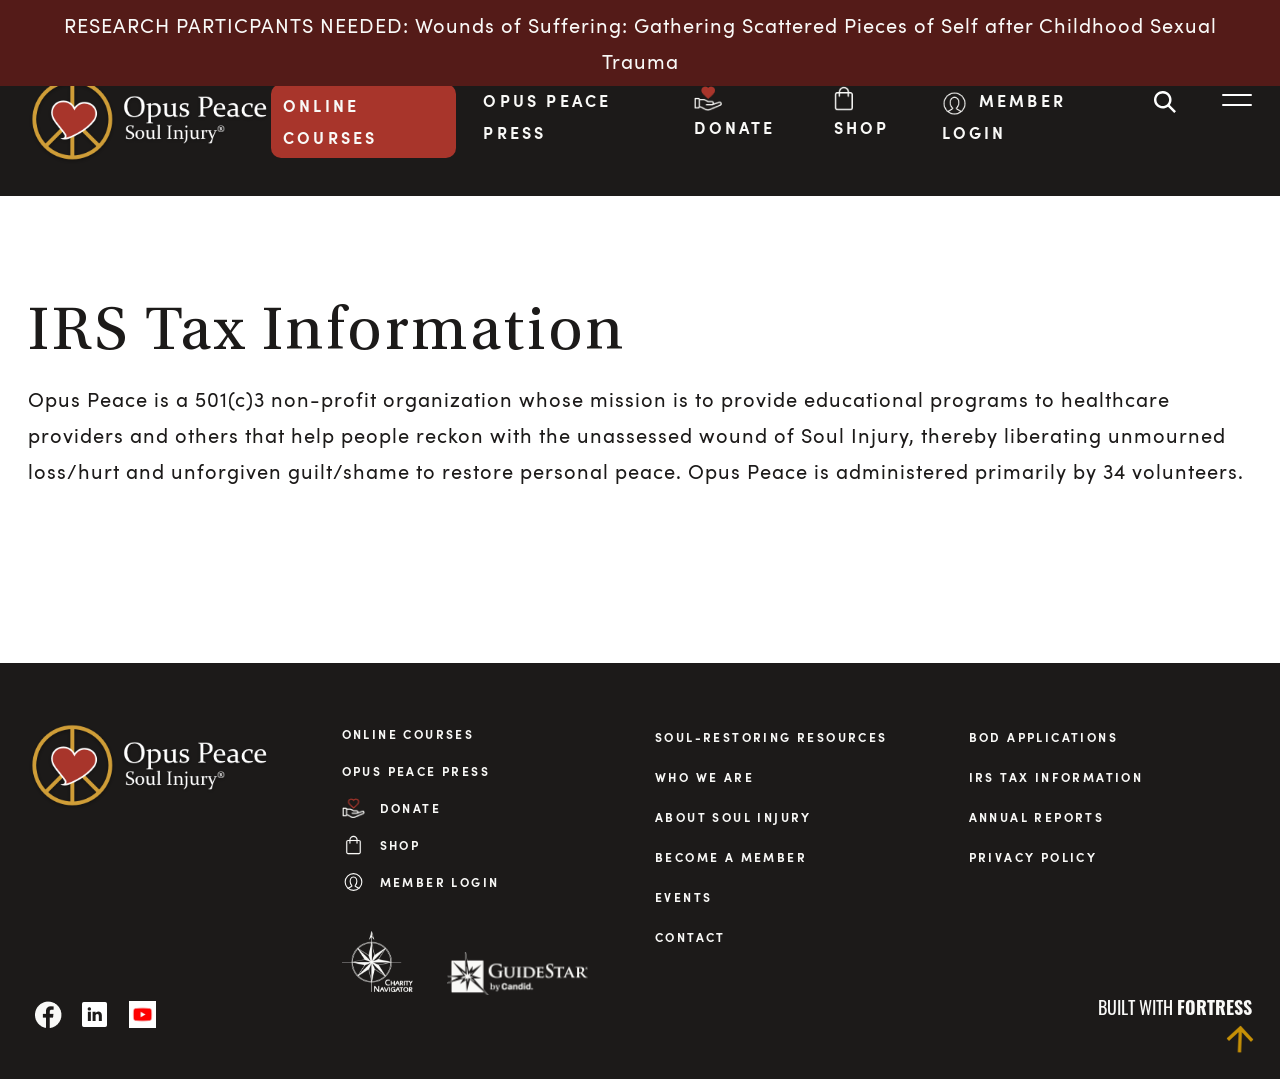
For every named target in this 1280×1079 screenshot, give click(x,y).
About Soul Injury (733, 817)
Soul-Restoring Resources (771, 737)
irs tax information (1056, 777)
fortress (1214, 1007)
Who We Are (704, 777)
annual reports (1037, 817)
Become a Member (731, 857)
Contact (690, 937)
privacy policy (1033, 857)
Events (683, 897)
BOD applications (1043, 737)
